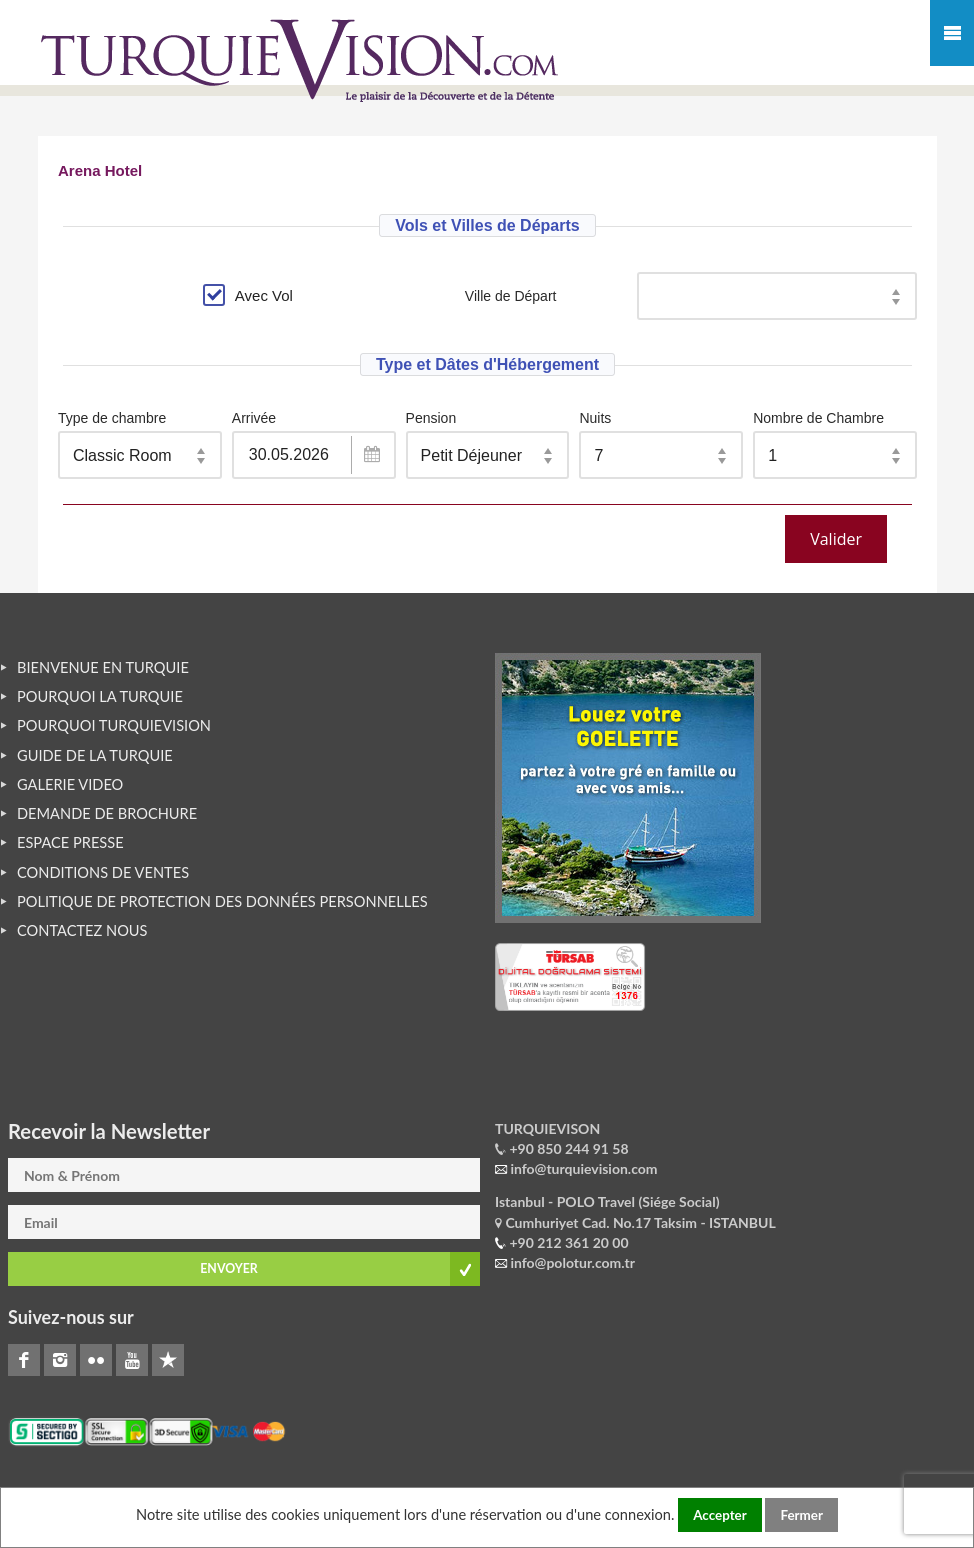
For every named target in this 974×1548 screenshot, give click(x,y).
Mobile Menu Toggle (952, 33)
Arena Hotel (100, 170)
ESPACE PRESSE (70, 842)
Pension (431, 418)
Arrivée (254, 418)
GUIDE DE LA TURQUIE (95, 755)
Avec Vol (248, 295)
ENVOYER (228, 1268)
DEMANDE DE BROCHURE (107, 813)
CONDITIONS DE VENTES (103, 872)
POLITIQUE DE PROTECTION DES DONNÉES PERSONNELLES (222, 901)
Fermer (801, 1515)
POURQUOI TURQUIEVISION (114, 725)
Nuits (595, 418)
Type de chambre (112, 418)
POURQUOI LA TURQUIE (100, 696)
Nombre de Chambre (818, 418)
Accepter (720, 1515)
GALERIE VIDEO (70, 784)
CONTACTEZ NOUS (82, 930)
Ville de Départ (511, 296)
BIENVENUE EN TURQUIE (103, 667)
